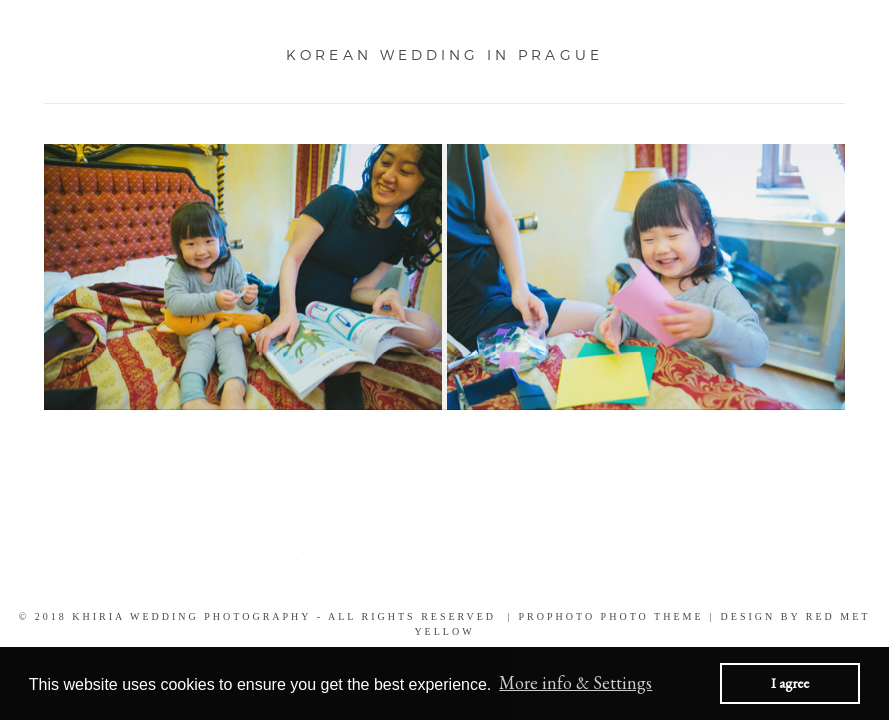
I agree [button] (790, 682)
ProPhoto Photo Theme (611, 616)
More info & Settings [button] (575, 682)
